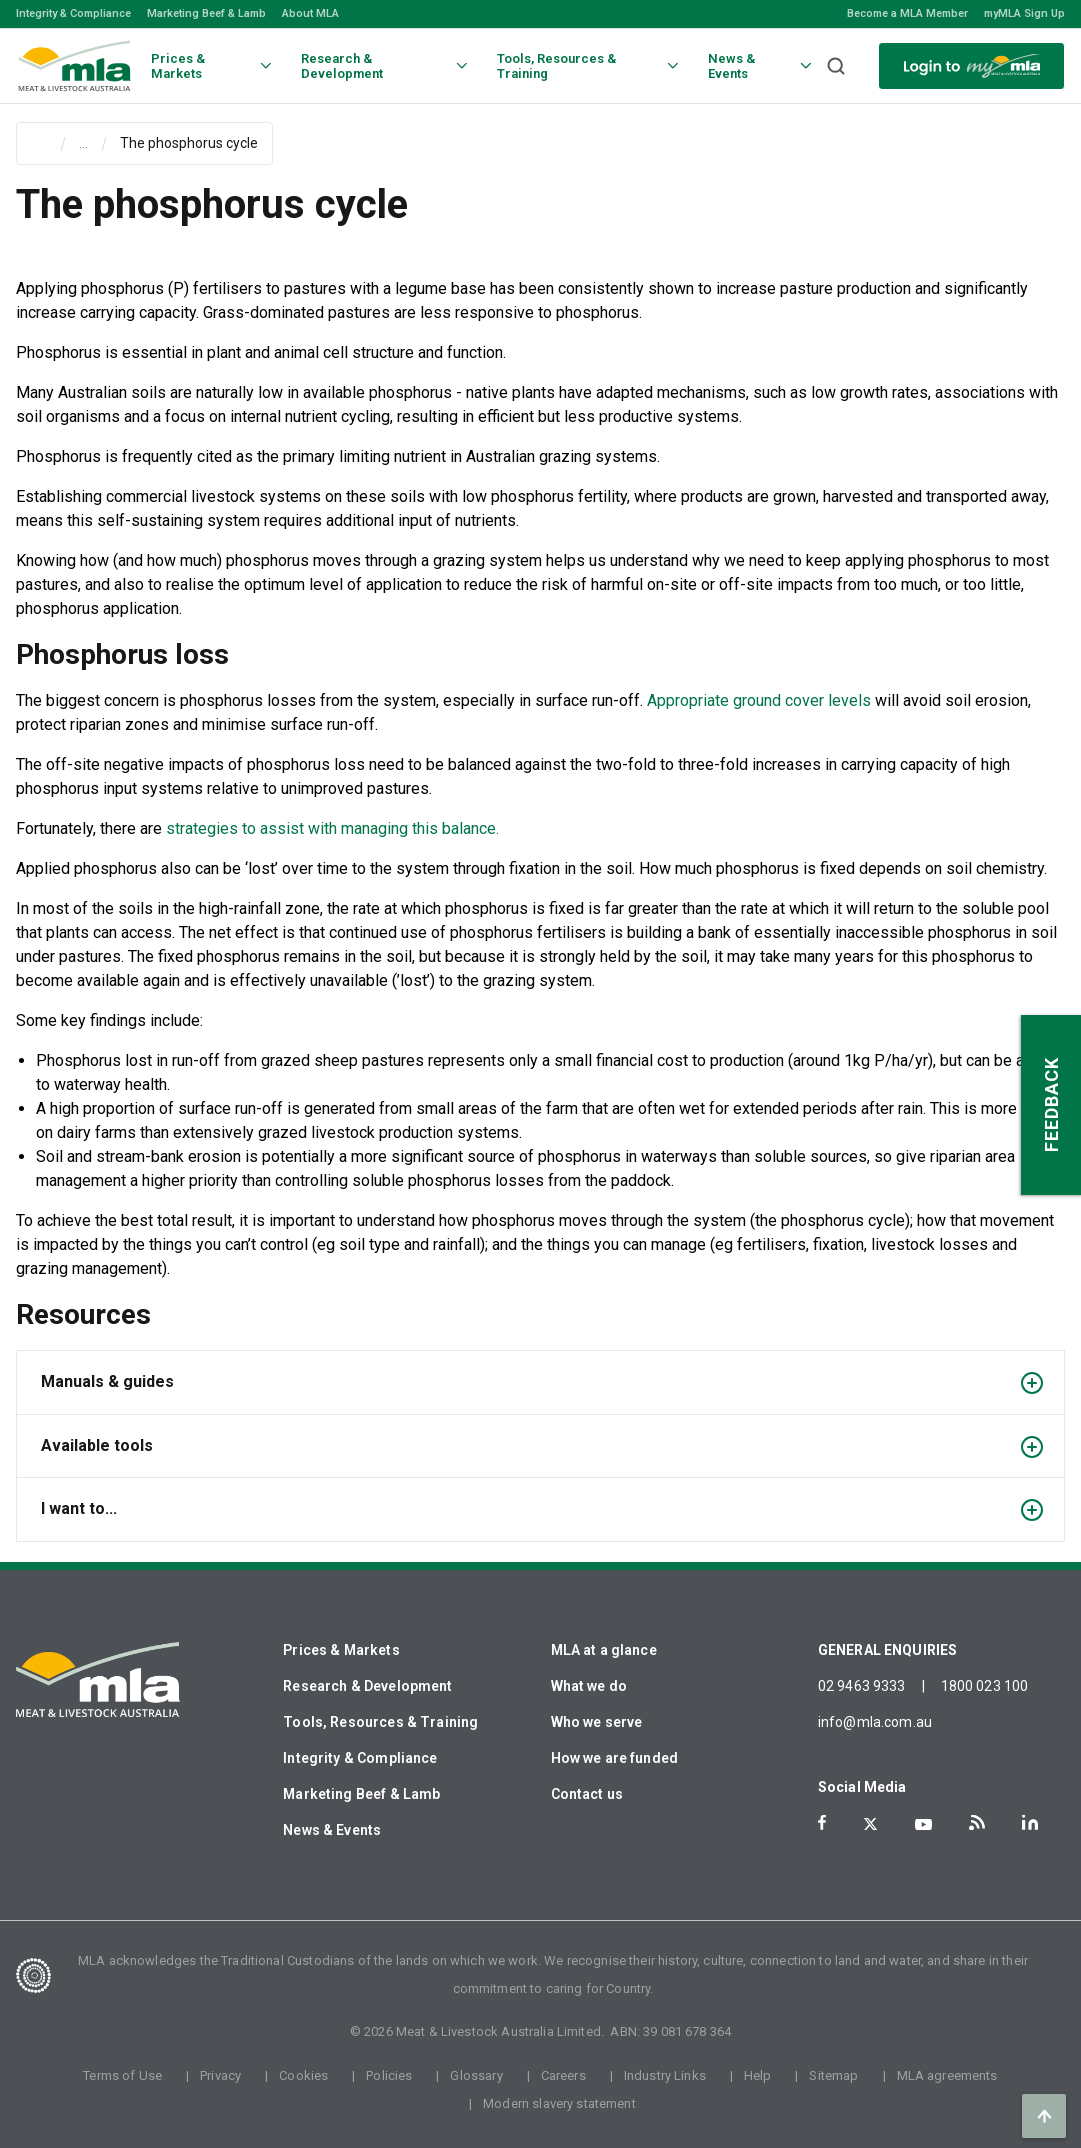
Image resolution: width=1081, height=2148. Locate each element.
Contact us (587, 1794)
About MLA (310, 13)
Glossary (476, 2075)
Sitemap (833, 2075)
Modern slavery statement (559, 2103)
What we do (589, 1686)
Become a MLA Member (907, 13)
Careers (563, 2075)
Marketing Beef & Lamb (206, 13)
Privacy (220, 2075)
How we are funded (615, 1758)
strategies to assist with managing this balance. (332, 828)
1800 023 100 (985, 1686)
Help (758, 2075)
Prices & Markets (341, 1650)
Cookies (303, 2075)
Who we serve (597, 1722)
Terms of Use (122, 2075)
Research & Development (367, 1686)
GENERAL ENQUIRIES (888, 1650)
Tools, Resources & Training (380, 1722)
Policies (389, 2075)
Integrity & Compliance (73, 13)
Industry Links (665, 2075)
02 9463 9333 (862, 1686)
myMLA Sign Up (1024, 13)
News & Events (332, 1830)
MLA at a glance (604, 1650)
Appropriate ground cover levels (759, 700)
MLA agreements (947, 2075)
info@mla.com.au (875, 1722)
